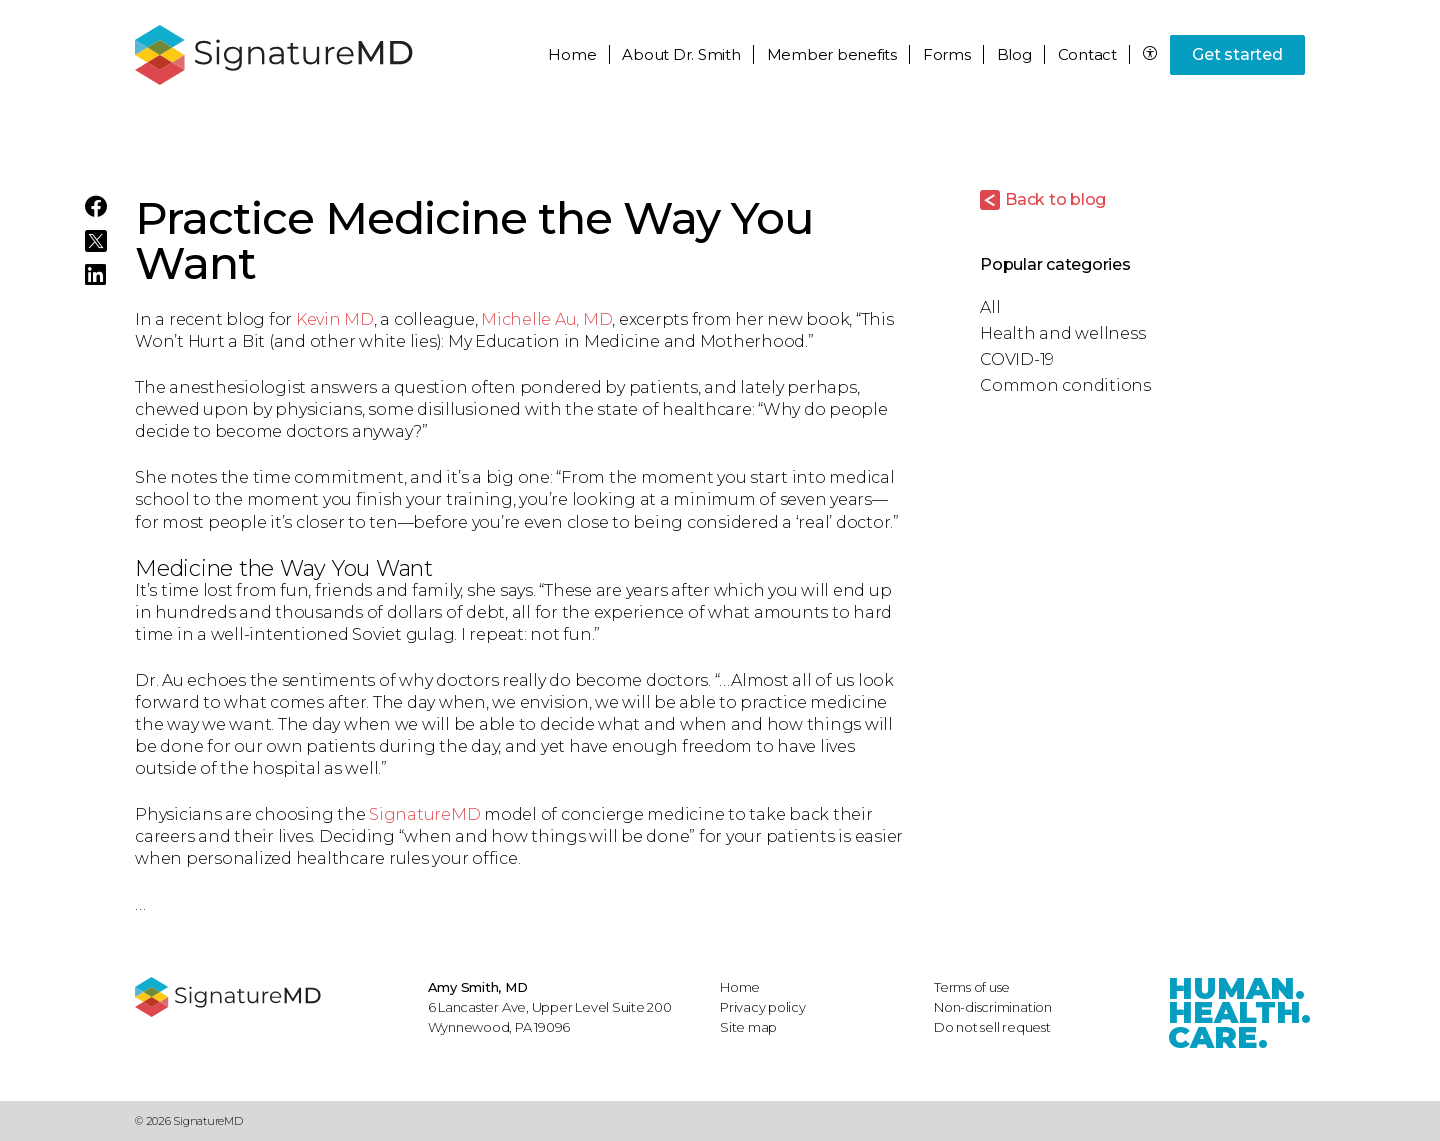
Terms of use (972, 987)
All (990, 307)
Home (572, 54)
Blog (1014, 54)
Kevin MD (335, 319)
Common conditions (1065, 385)
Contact (1087, 54)
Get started (1237, 54)
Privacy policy (763, 1007)
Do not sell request (992, 1027)
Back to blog (1055, 199)
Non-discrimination (993, 1007)
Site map (748, 1027)
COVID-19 (1017, 359)
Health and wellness (1062, 333)
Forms (947, 54)
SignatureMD (424, 814)
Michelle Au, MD (546, 319)
